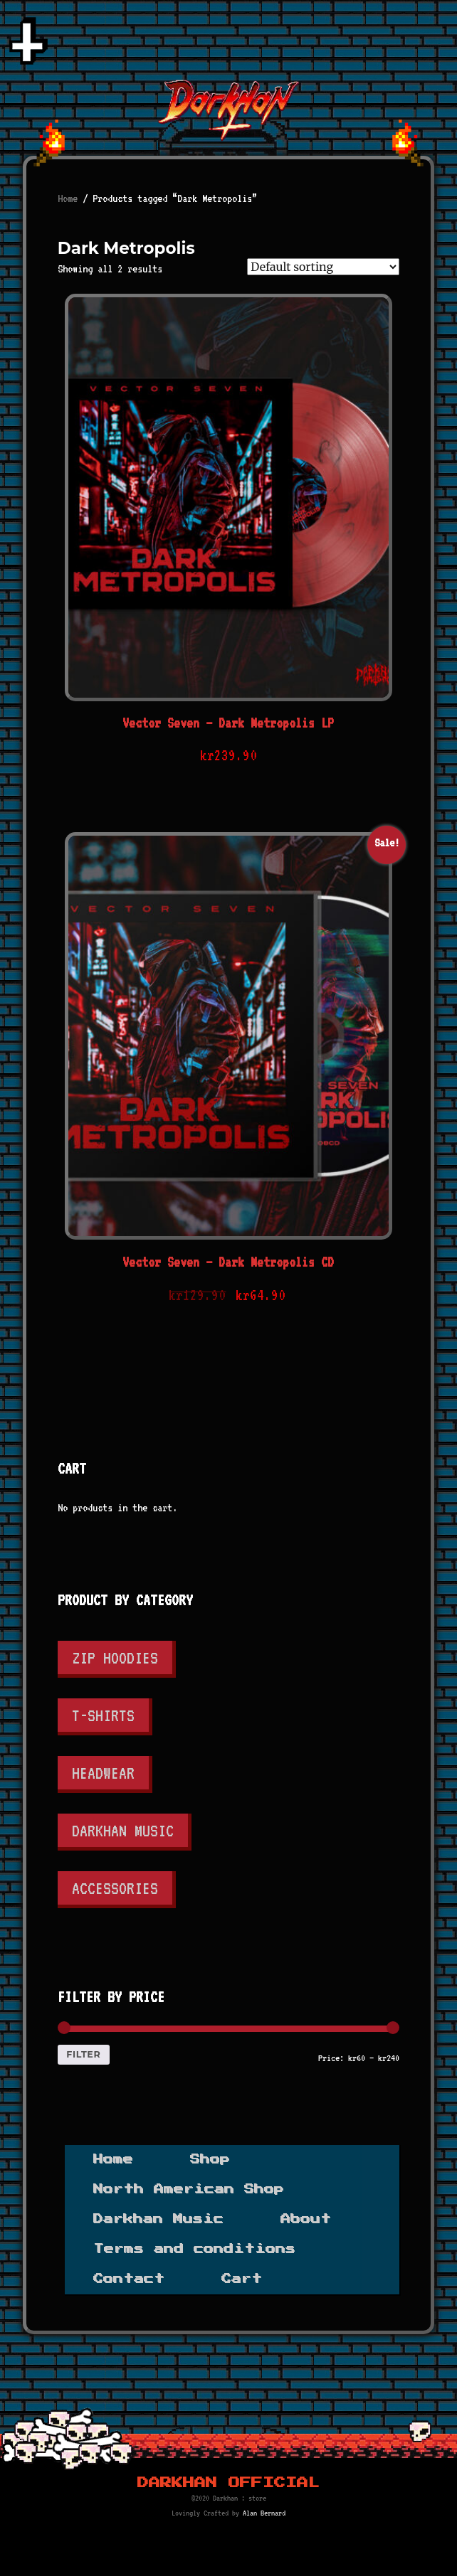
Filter (83, 2054)
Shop (210, 2159)
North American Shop (188, 2189)
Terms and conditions (194, 2249)
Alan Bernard (264, 2513)
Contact (128, 2279)
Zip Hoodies (115, 1657)
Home (68, 198)
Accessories (115, 1888)
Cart (241, 2279)
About (305, 2219)
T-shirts (103, 1715)
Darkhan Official (228, 2483)
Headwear (103, 1772)
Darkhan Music (123, 1830)
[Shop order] (323, 266)
